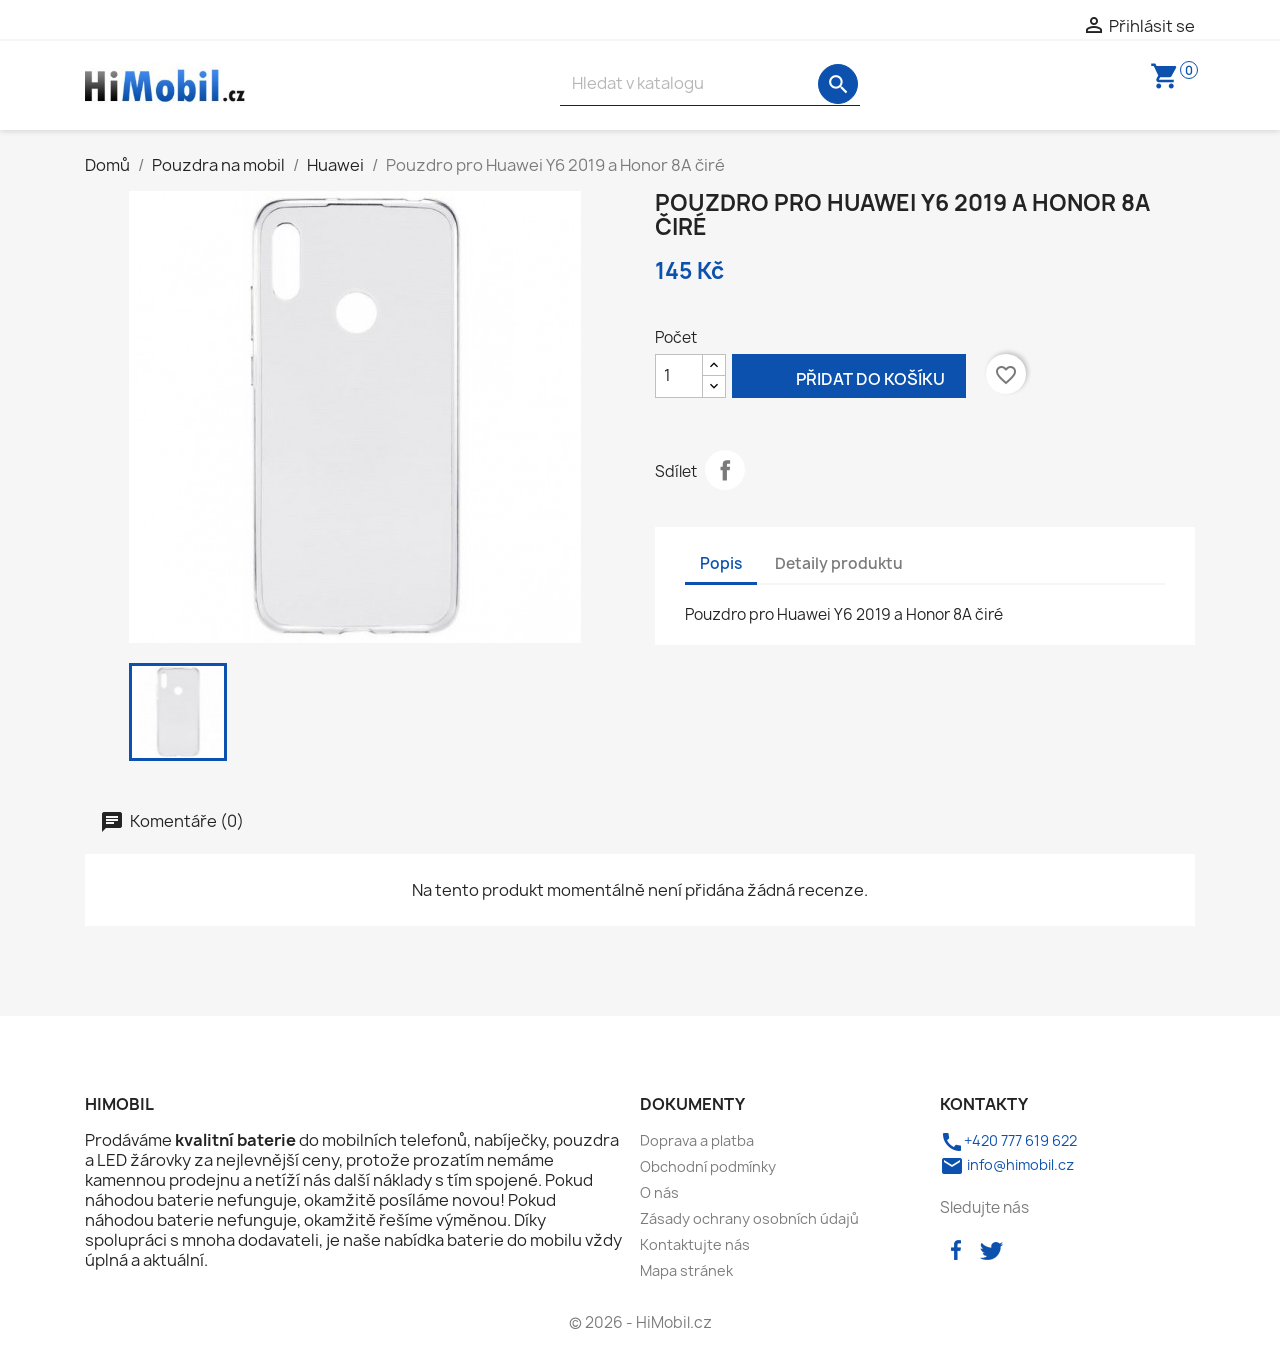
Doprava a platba (697, 1140)
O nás (659, 1192)
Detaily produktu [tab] (839, 563)
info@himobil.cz (1007, 1164)
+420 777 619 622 (1008, 1140)
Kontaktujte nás (695, 1244)
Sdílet (725, 470)
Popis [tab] (721, 563)
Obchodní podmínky (708, 1166)
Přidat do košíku (849, 377)
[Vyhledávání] (710, 83)
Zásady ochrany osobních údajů (749, 1218)
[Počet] (679, 376)
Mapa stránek (686, 1270)
